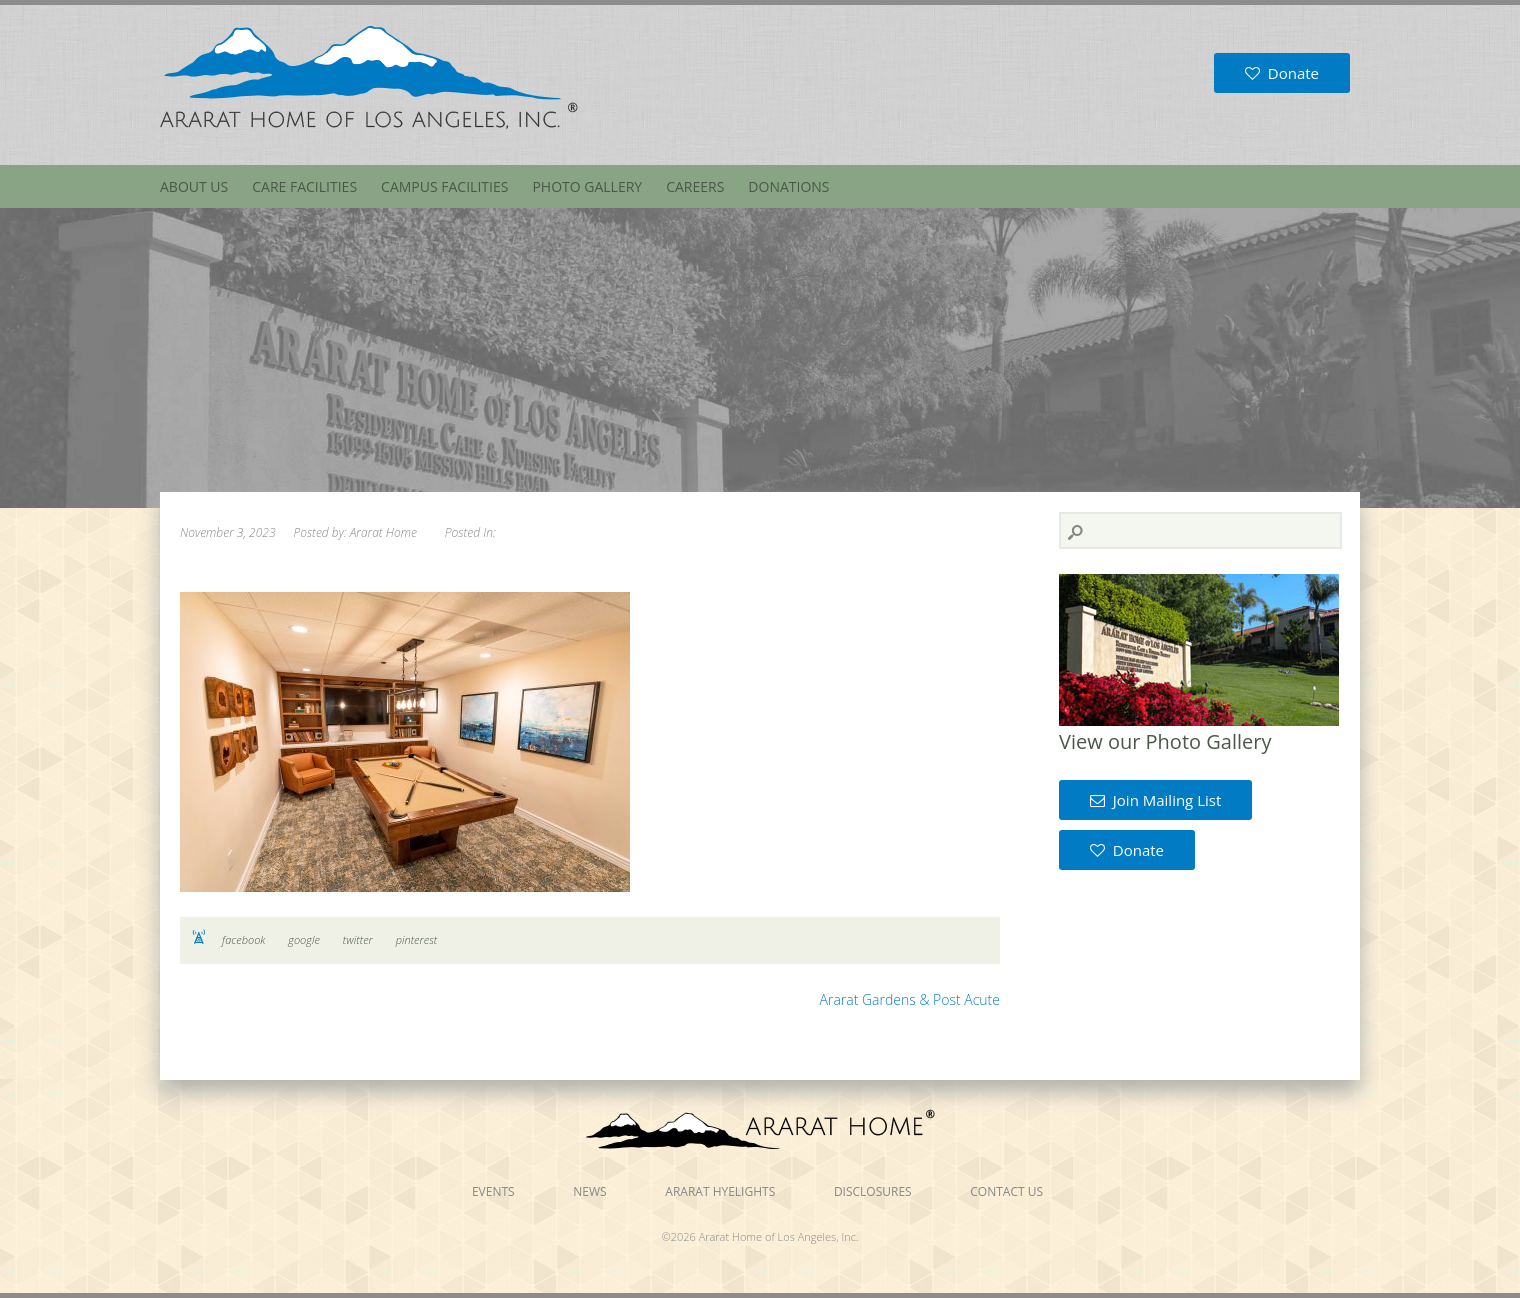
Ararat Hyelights (720, 1191)
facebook (243, 939)
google (304, 939)
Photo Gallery (587, 186)
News (589, 1191)
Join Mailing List (1155, 800)
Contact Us (1006, 1191)
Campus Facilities (444, 186)
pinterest (417, 939)
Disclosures (873, 1191)
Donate (1282, 73)
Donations (788, 186)
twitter (358, 939)
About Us (194, 186)
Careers (695, 186)
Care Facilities (304, 186)
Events (493, 1191)
